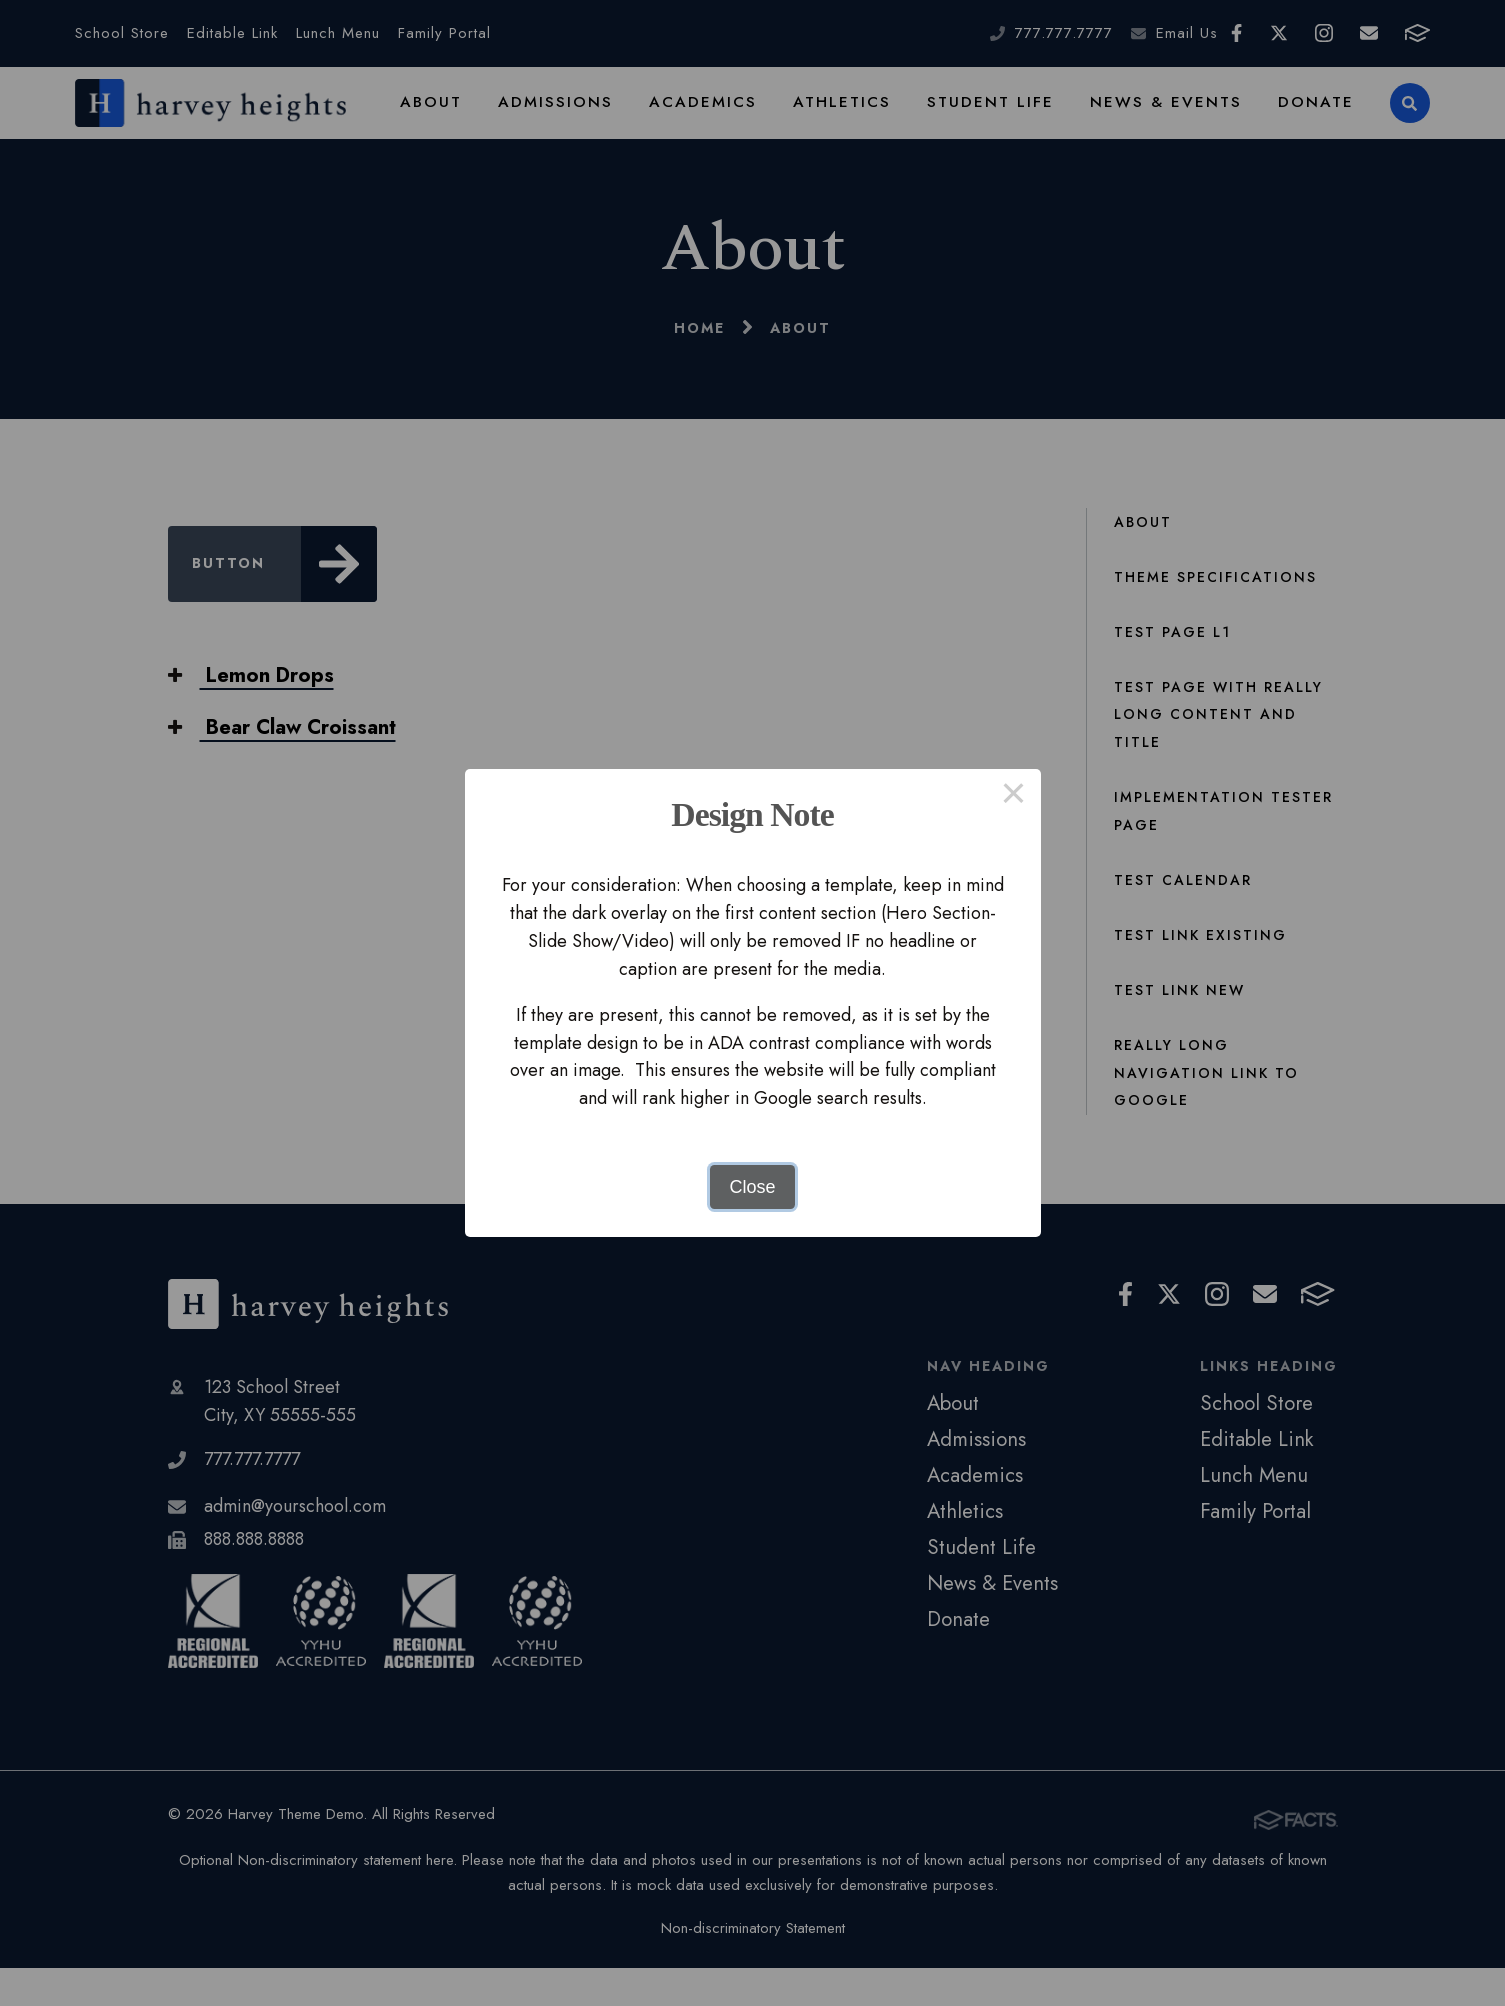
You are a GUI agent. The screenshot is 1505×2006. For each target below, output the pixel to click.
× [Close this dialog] (1013, 796)
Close (752, 1187)
